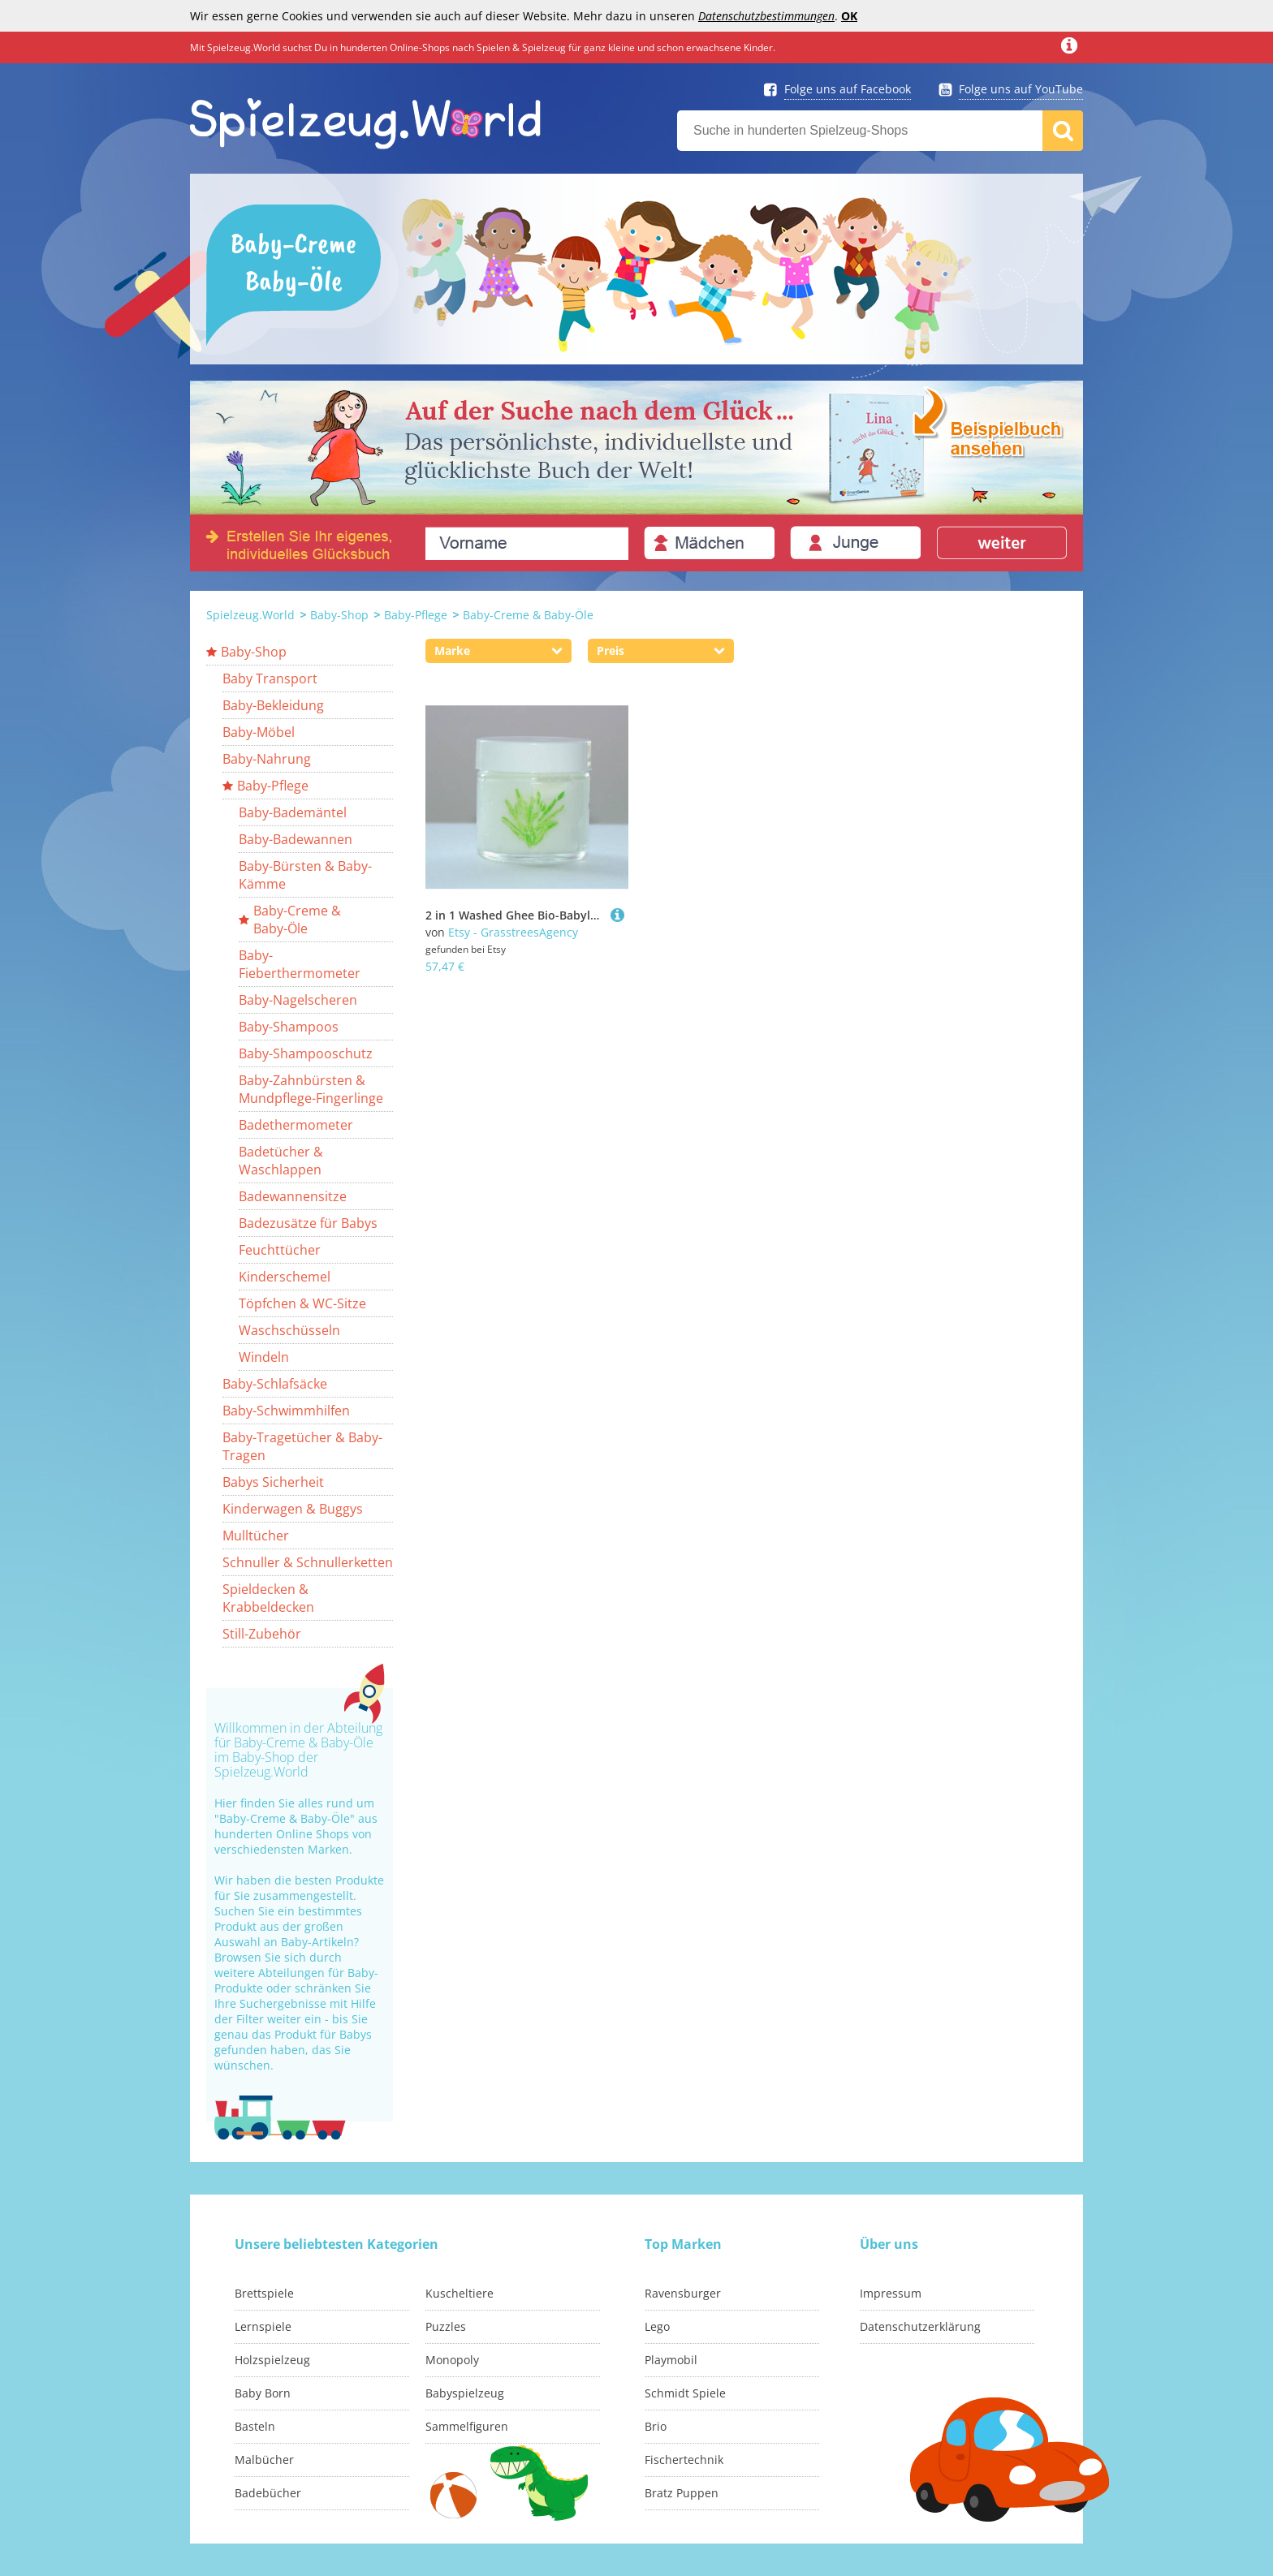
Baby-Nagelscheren (298, 1000)
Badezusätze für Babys (308, 1223)
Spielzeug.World (250, 614)
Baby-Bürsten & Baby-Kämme (305, 875)
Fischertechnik (684, 2459)
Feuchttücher (280, 1250)
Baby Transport (269, 678)
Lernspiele (263, 2326)
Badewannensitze (293, 1196)
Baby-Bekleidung (273, 705)
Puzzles (445, 2326)
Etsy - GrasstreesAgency (513, 932)
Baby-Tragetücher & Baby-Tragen (302, 1446)
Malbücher (264, 2459)
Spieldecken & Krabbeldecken (268, 1598)
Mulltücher (255, 1535)
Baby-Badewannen (295, 839)
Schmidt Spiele (685, 2393)
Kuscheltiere (459, 2293)
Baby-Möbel (258, 732)
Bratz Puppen (681, 2493)
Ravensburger (683, 2293)
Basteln (255, 2426)
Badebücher (268, 2493)
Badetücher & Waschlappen (281, 1160)
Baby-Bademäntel (293, 812)
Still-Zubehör (261, 1634)
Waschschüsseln (289, 1330)
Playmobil (671, 2359)
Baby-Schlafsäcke (274, 1384)
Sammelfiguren (466, 2426)
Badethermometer (296, 1125)
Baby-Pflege (415, 614)
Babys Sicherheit (273, 1482)
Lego (657, 2326)
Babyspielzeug (464, 2393)
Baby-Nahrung (266, 759)
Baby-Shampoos (289, 1027)
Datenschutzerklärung (920, 2326)
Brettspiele (264, 2293)
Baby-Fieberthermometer (299, 964)
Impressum (890, 2293)
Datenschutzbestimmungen (766, 16)
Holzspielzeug (272, 2359)
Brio (656, 2426)
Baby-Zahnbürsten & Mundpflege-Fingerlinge (311, 1089)
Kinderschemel (284, 1277)
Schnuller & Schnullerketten (307, 1562)
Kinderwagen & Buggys (292, 1509)
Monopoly (452, 2359)
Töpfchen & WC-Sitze (302, 1303)
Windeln (264, 1357)
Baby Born (263, 2393)
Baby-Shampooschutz (306, 1053)
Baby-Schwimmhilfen (286, 1410)
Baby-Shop (339, 614)
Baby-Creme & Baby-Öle (528, 614)
